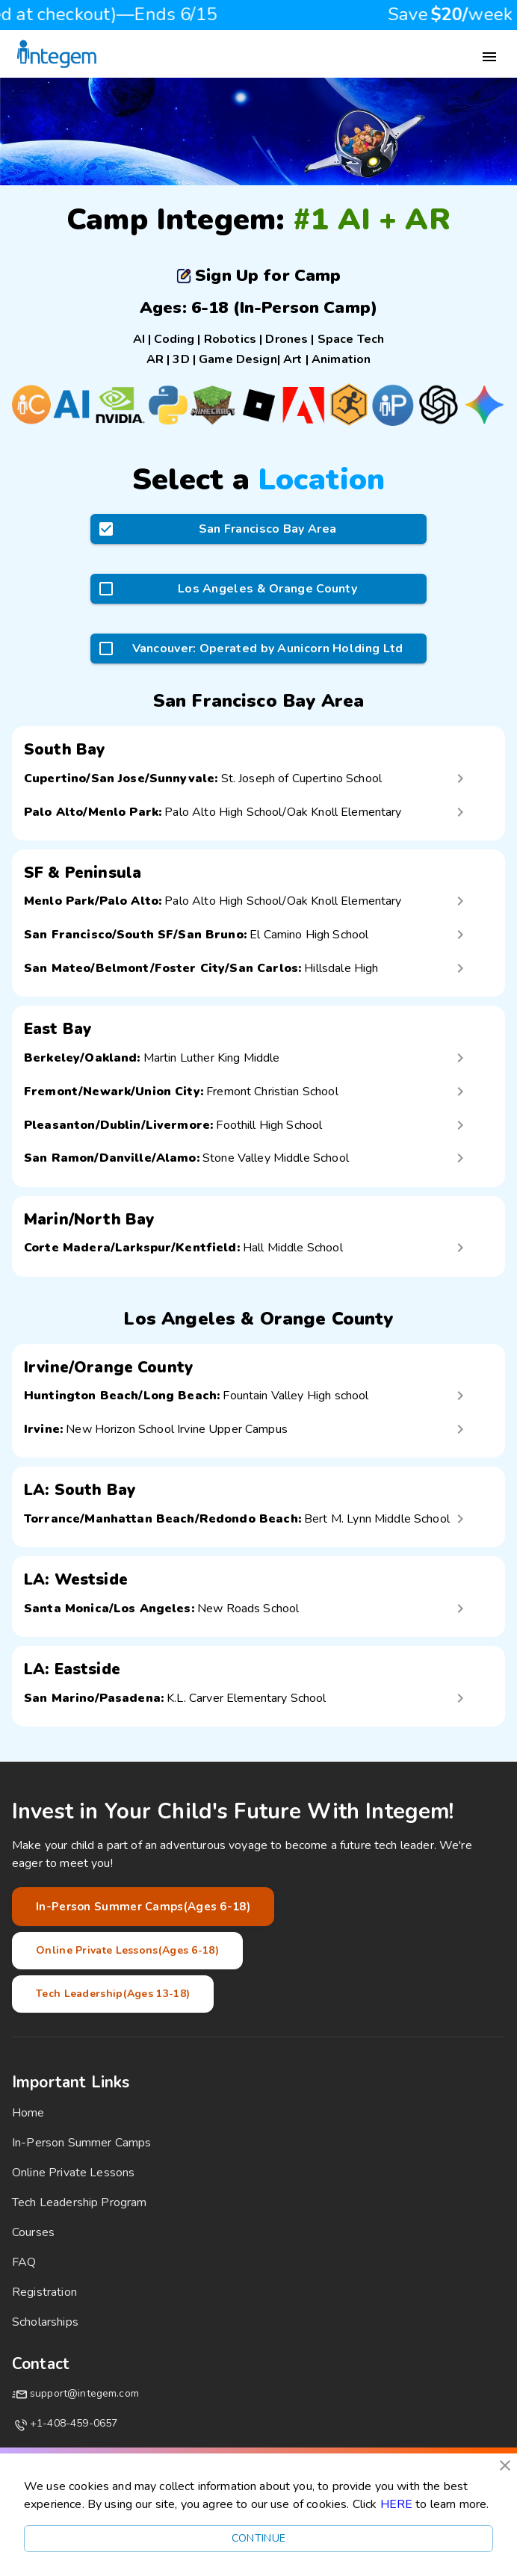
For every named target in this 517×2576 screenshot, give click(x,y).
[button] (258, 778)
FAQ (24, 2262)
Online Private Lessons (73, 2172)
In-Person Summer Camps (81, 2142)
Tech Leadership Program (79, 2202)
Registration (44, 2292)
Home (28, 2113)
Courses (33, 2232)
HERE (396, 2504)
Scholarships (45, 2322)
